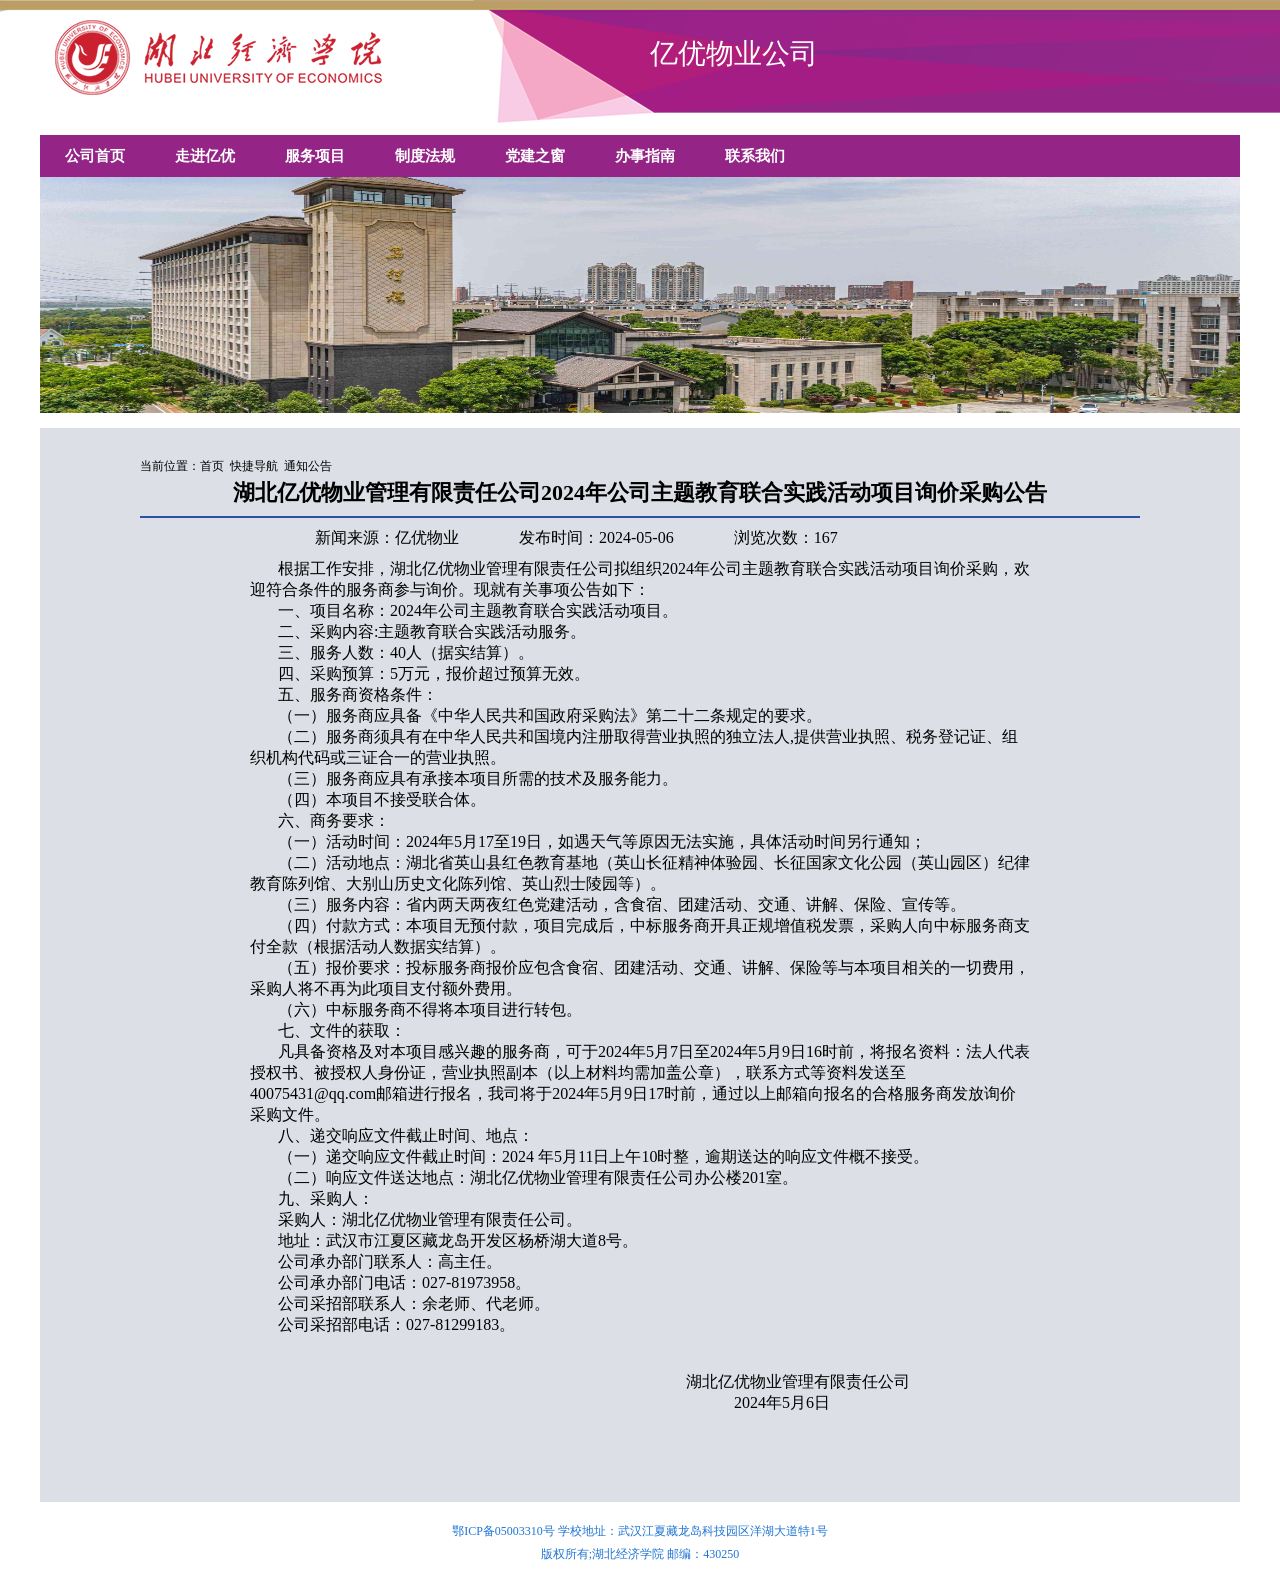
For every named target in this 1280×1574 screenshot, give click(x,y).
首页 (212, 466)
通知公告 (308, 466)
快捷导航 (254, 466)
